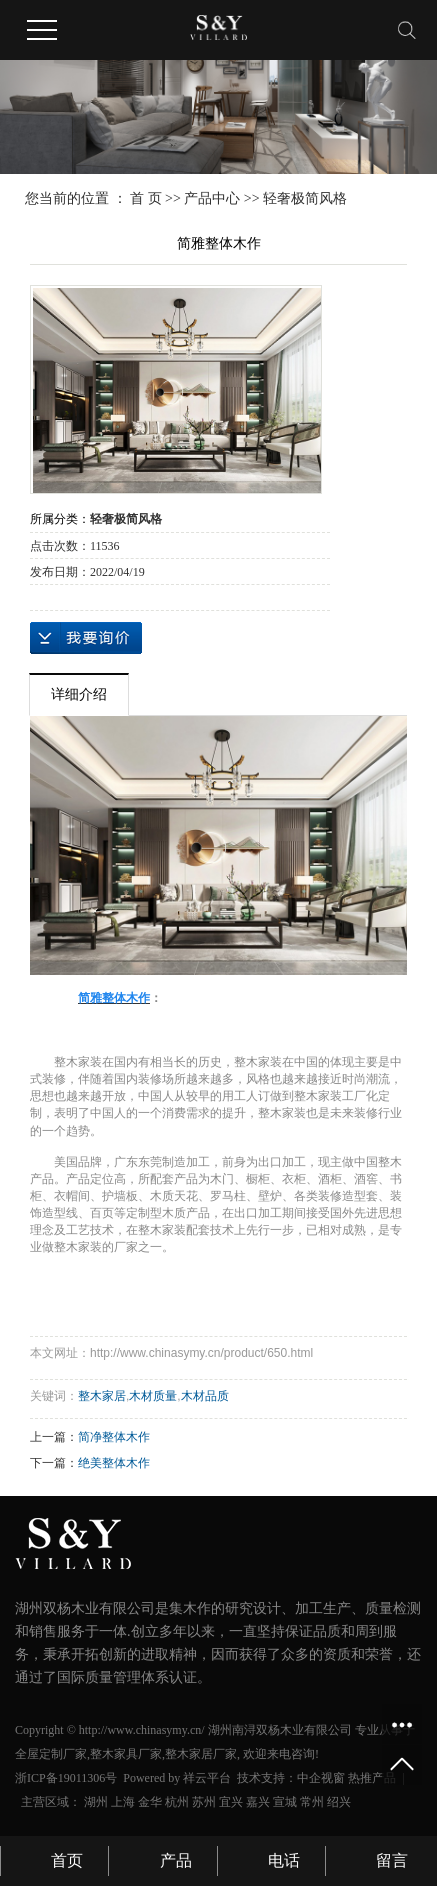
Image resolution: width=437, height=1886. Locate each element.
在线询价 (86, 638)
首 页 (146, 198)
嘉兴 (258, 1802)
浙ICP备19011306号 (66, 1778)
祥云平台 (207, 1778)
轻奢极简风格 (305, 198)
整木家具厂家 (126, 1754)
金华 (150, 1802)
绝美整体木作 (114, 1463)
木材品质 (205, 1396)
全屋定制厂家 (51, 1754)
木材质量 (153, 1396)
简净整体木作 (114, 1437)
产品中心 (212, 198)
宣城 (285, 1802)
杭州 (177, 1802)
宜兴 (231, 1802)
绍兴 (339, 1802)
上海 (123, 1802)
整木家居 (102, 1396)
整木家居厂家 (201, 1754)
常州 (312, 1802)
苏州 (204, 1802)
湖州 (96, 1802)
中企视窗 (321, 1778)
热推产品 (372, 1778)
